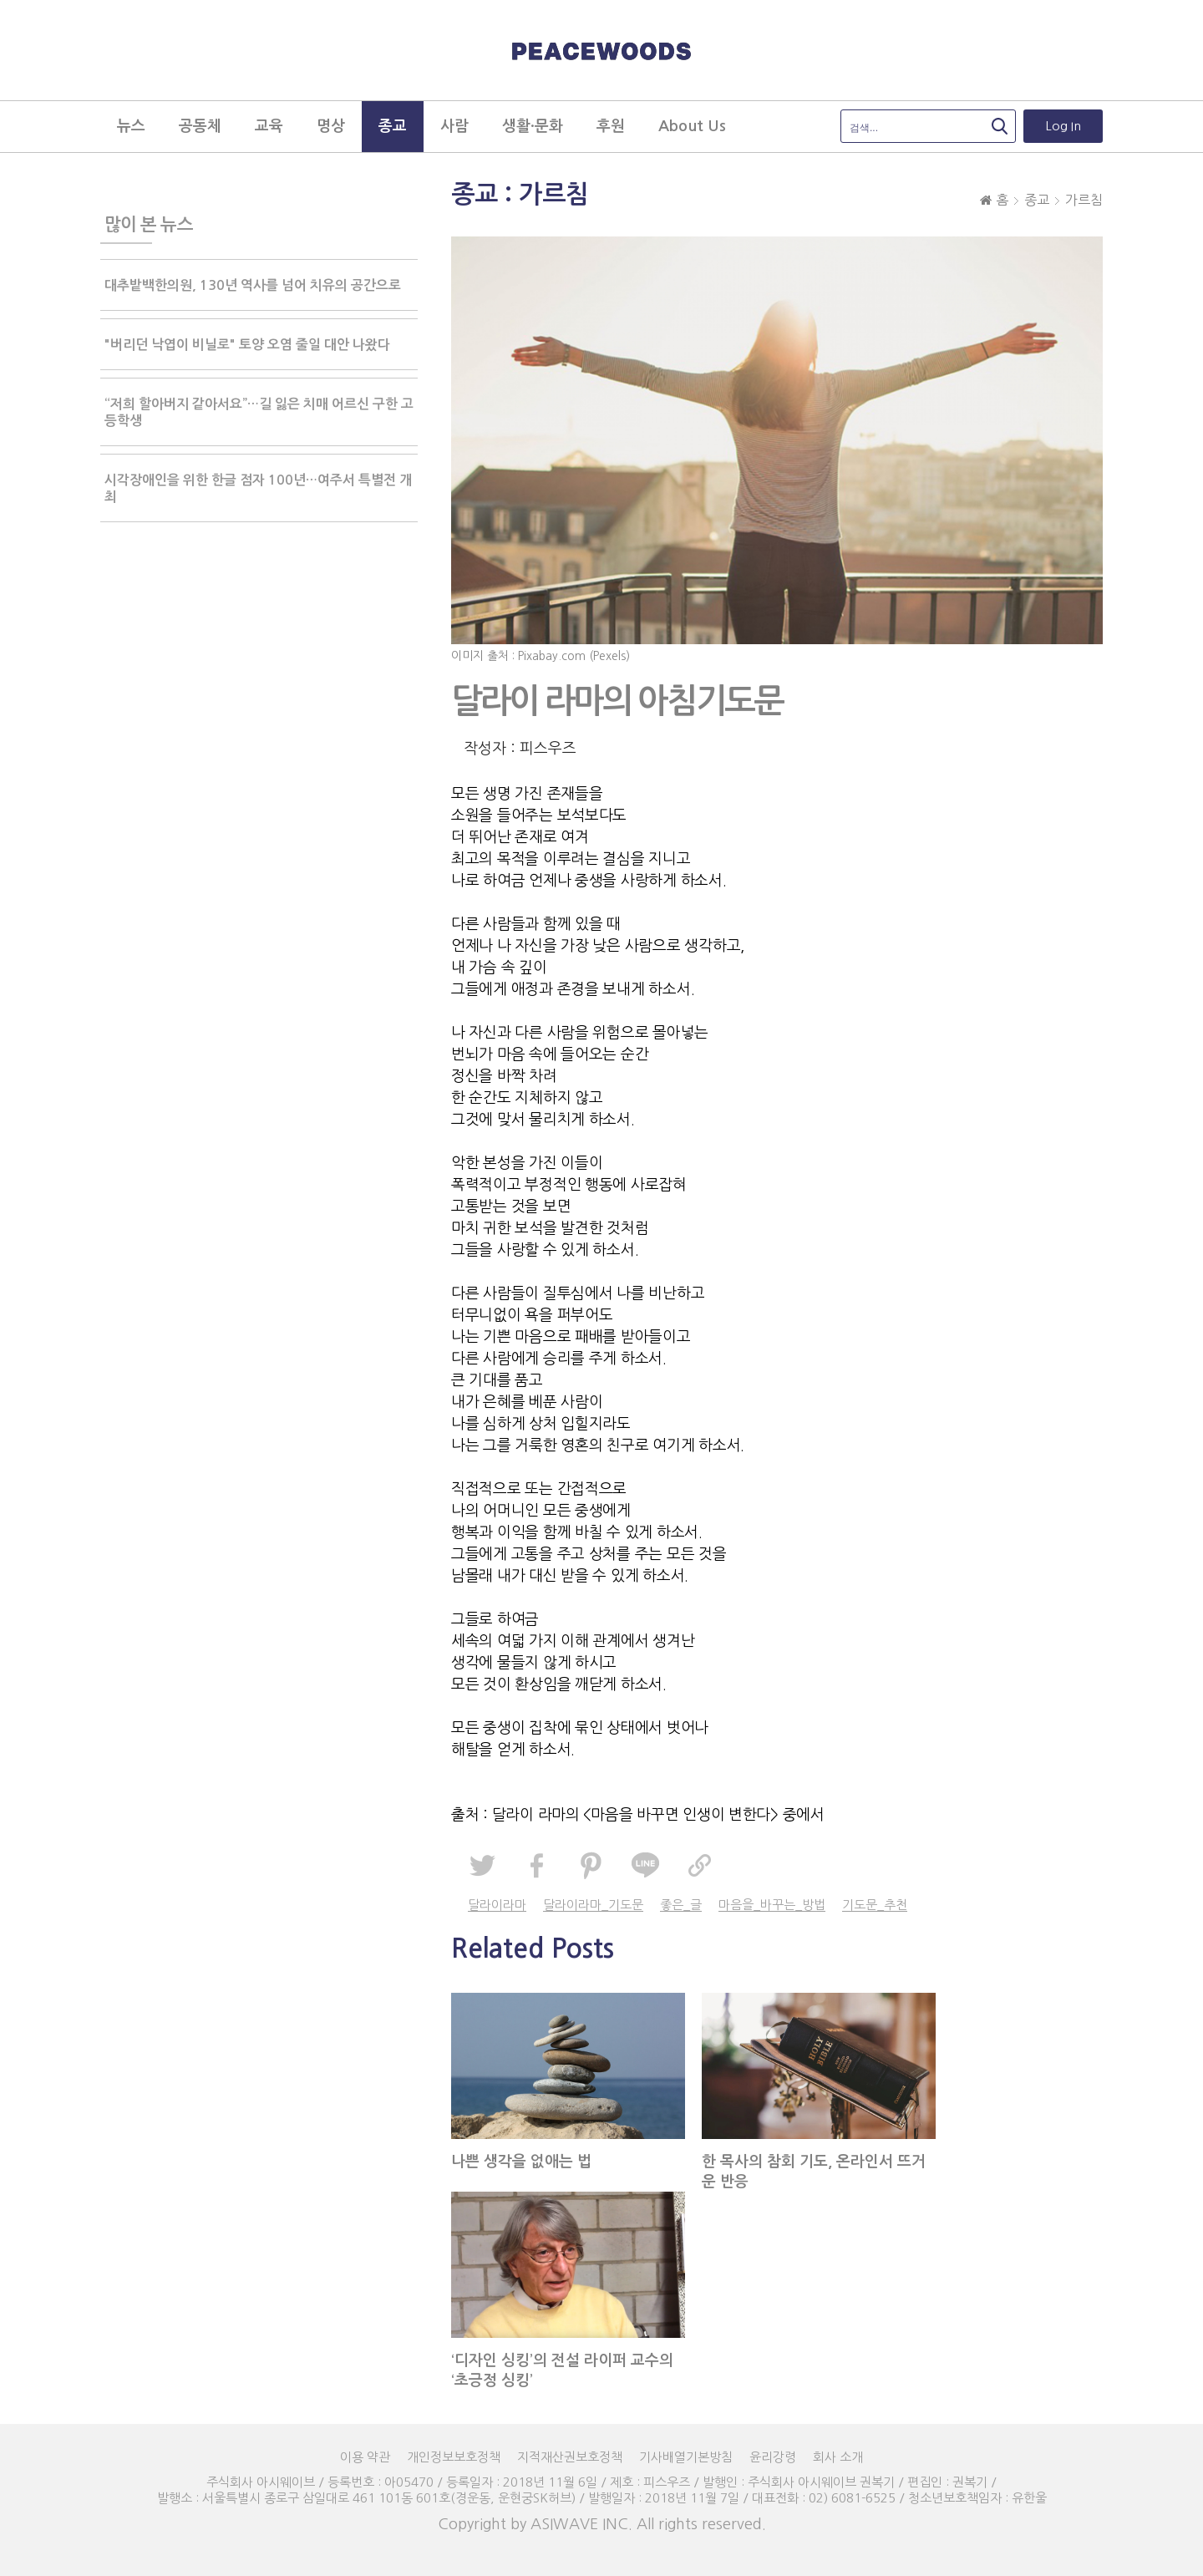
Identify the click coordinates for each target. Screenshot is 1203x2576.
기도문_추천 (874, 1904)
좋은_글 (681, 1904)
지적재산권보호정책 (569, 2457)
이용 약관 (365, 2457)
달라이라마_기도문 (593, 1904)
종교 (1036, 199)
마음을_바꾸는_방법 (771, 1904)
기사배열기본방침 (686, 2457)
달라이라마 (497, 1904)
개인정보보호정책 (453, 2457)
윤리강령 (772, 2457)
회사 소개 (838, 2457)
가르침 (1084, 199)
